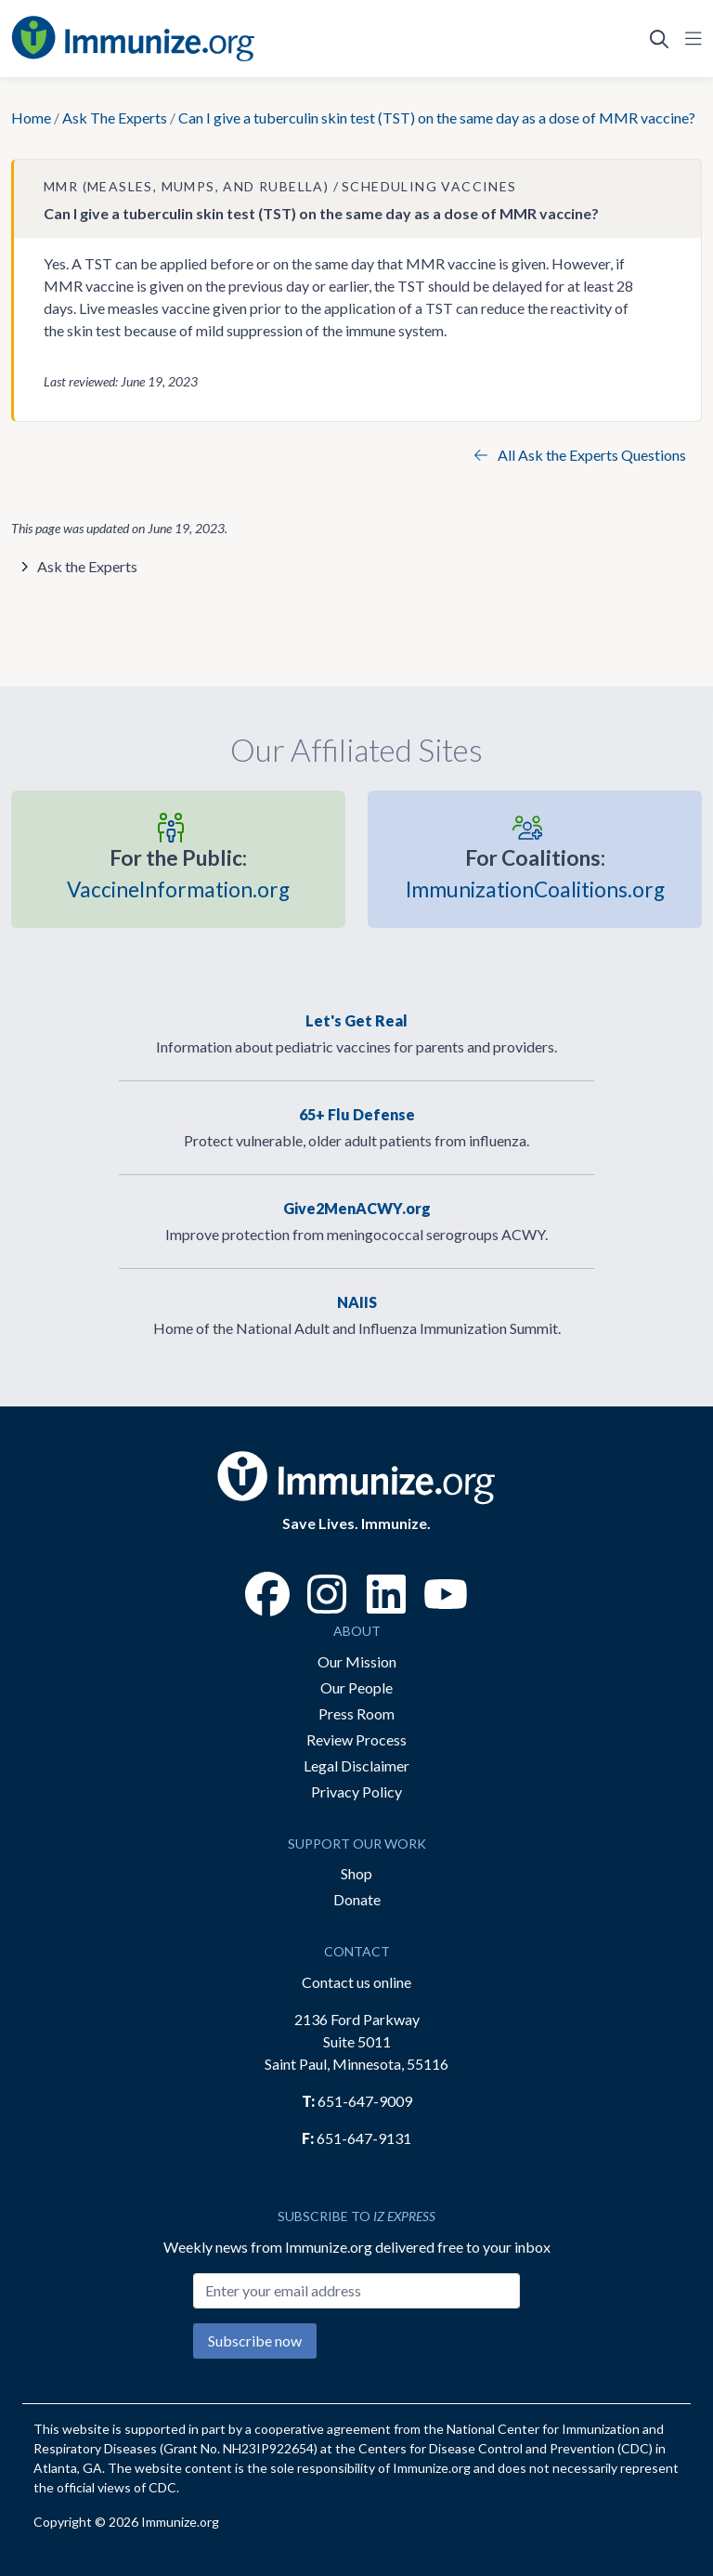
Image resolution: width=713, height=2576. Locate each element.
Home (31, 117)
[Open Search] (659, 39)
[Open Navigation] (690, 39)
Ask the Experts (87, 566)
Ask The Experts (114, 117)
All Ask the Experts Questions (580, 455)
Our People (356, 1687)
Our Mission (357, 1661)
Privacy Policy (356, 1791)
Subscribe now (255, 2340)
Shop (356, 1873)
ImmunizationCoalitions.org (535, 872)
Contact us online (356, 1982)
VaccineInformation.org (178, 872)
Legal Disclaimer (356, 1765)
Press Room (356, 1713)
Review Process (356, 1739)
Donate (357, 1899)
